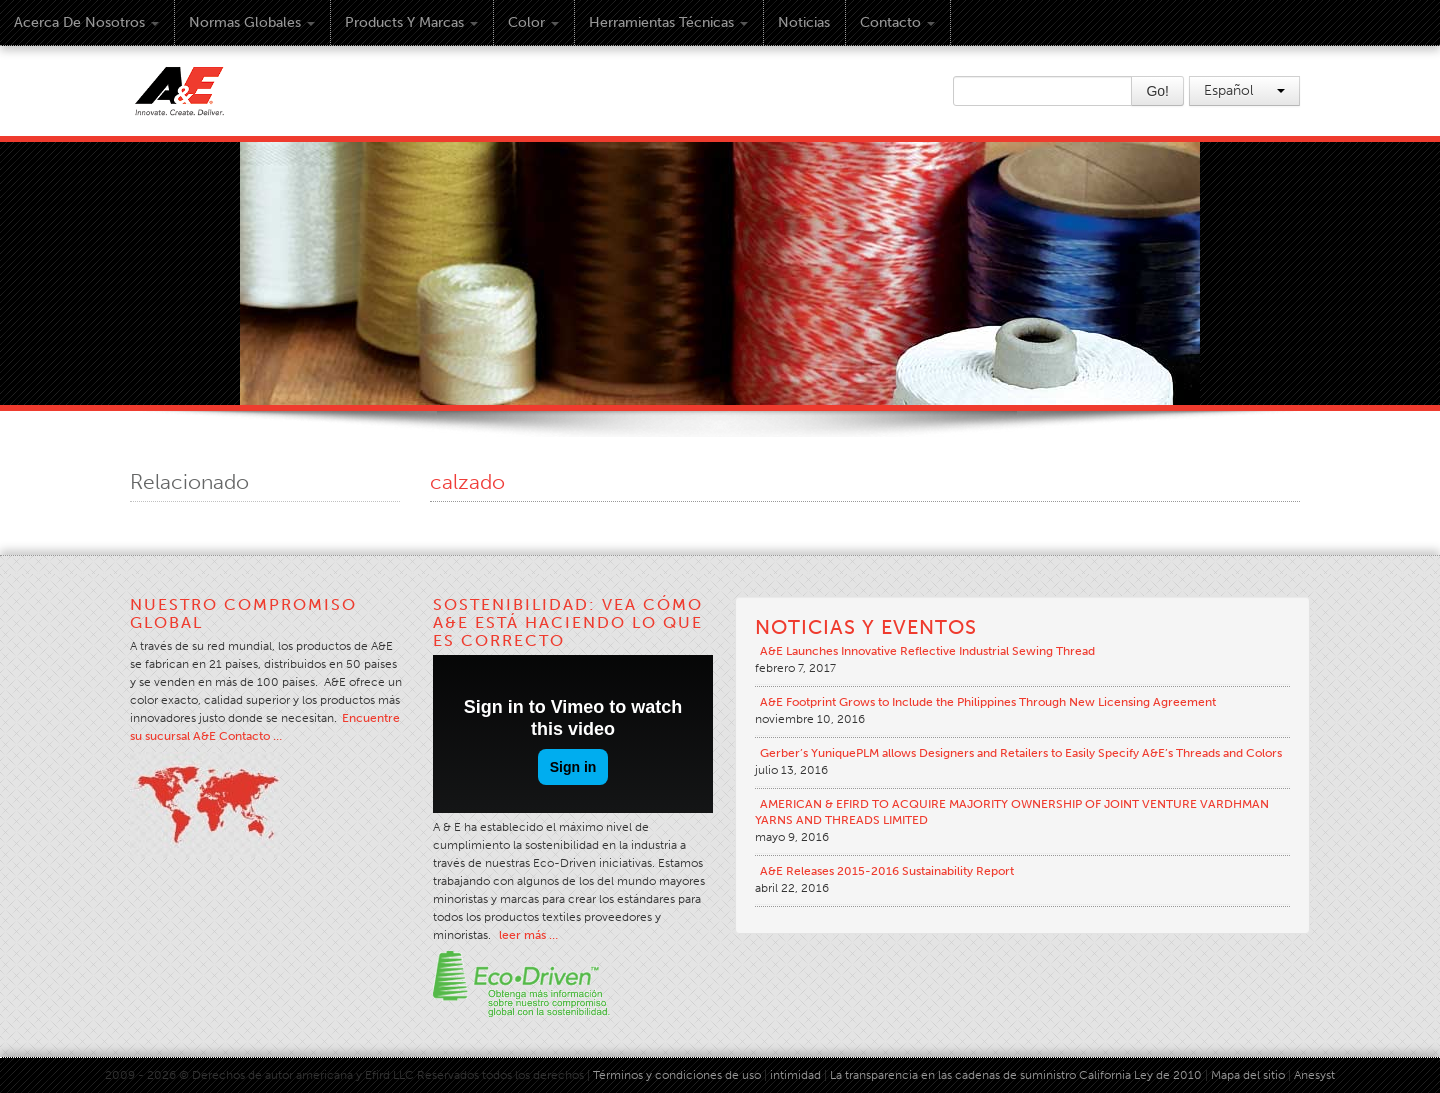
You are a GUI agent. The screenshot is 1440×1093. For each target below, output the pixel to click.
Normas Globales (252, 22)
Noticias (804, 22)
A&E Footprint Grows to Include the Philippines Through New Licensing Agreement (988, 702)
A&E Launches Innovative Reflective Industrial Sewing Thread (927, 651)
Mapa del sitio (1248, 1075)
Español (1244, 90)
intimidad (795, 1075)
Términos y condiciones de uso (677, 1075)
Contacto (897, 22)
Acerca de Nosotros (86, 22)
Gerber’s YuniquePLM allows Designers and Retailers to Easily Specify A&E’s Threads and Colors (1021, 753)
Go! (1157, 91)
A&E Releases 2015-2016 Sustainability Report (887, 871)
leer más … (528, 935)
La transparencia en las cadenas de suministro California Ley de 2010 (1016, 1075)
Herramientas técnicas (668, 22)
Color (533, 22)
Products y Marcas (411, 22)
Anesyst (1314, 1075)
